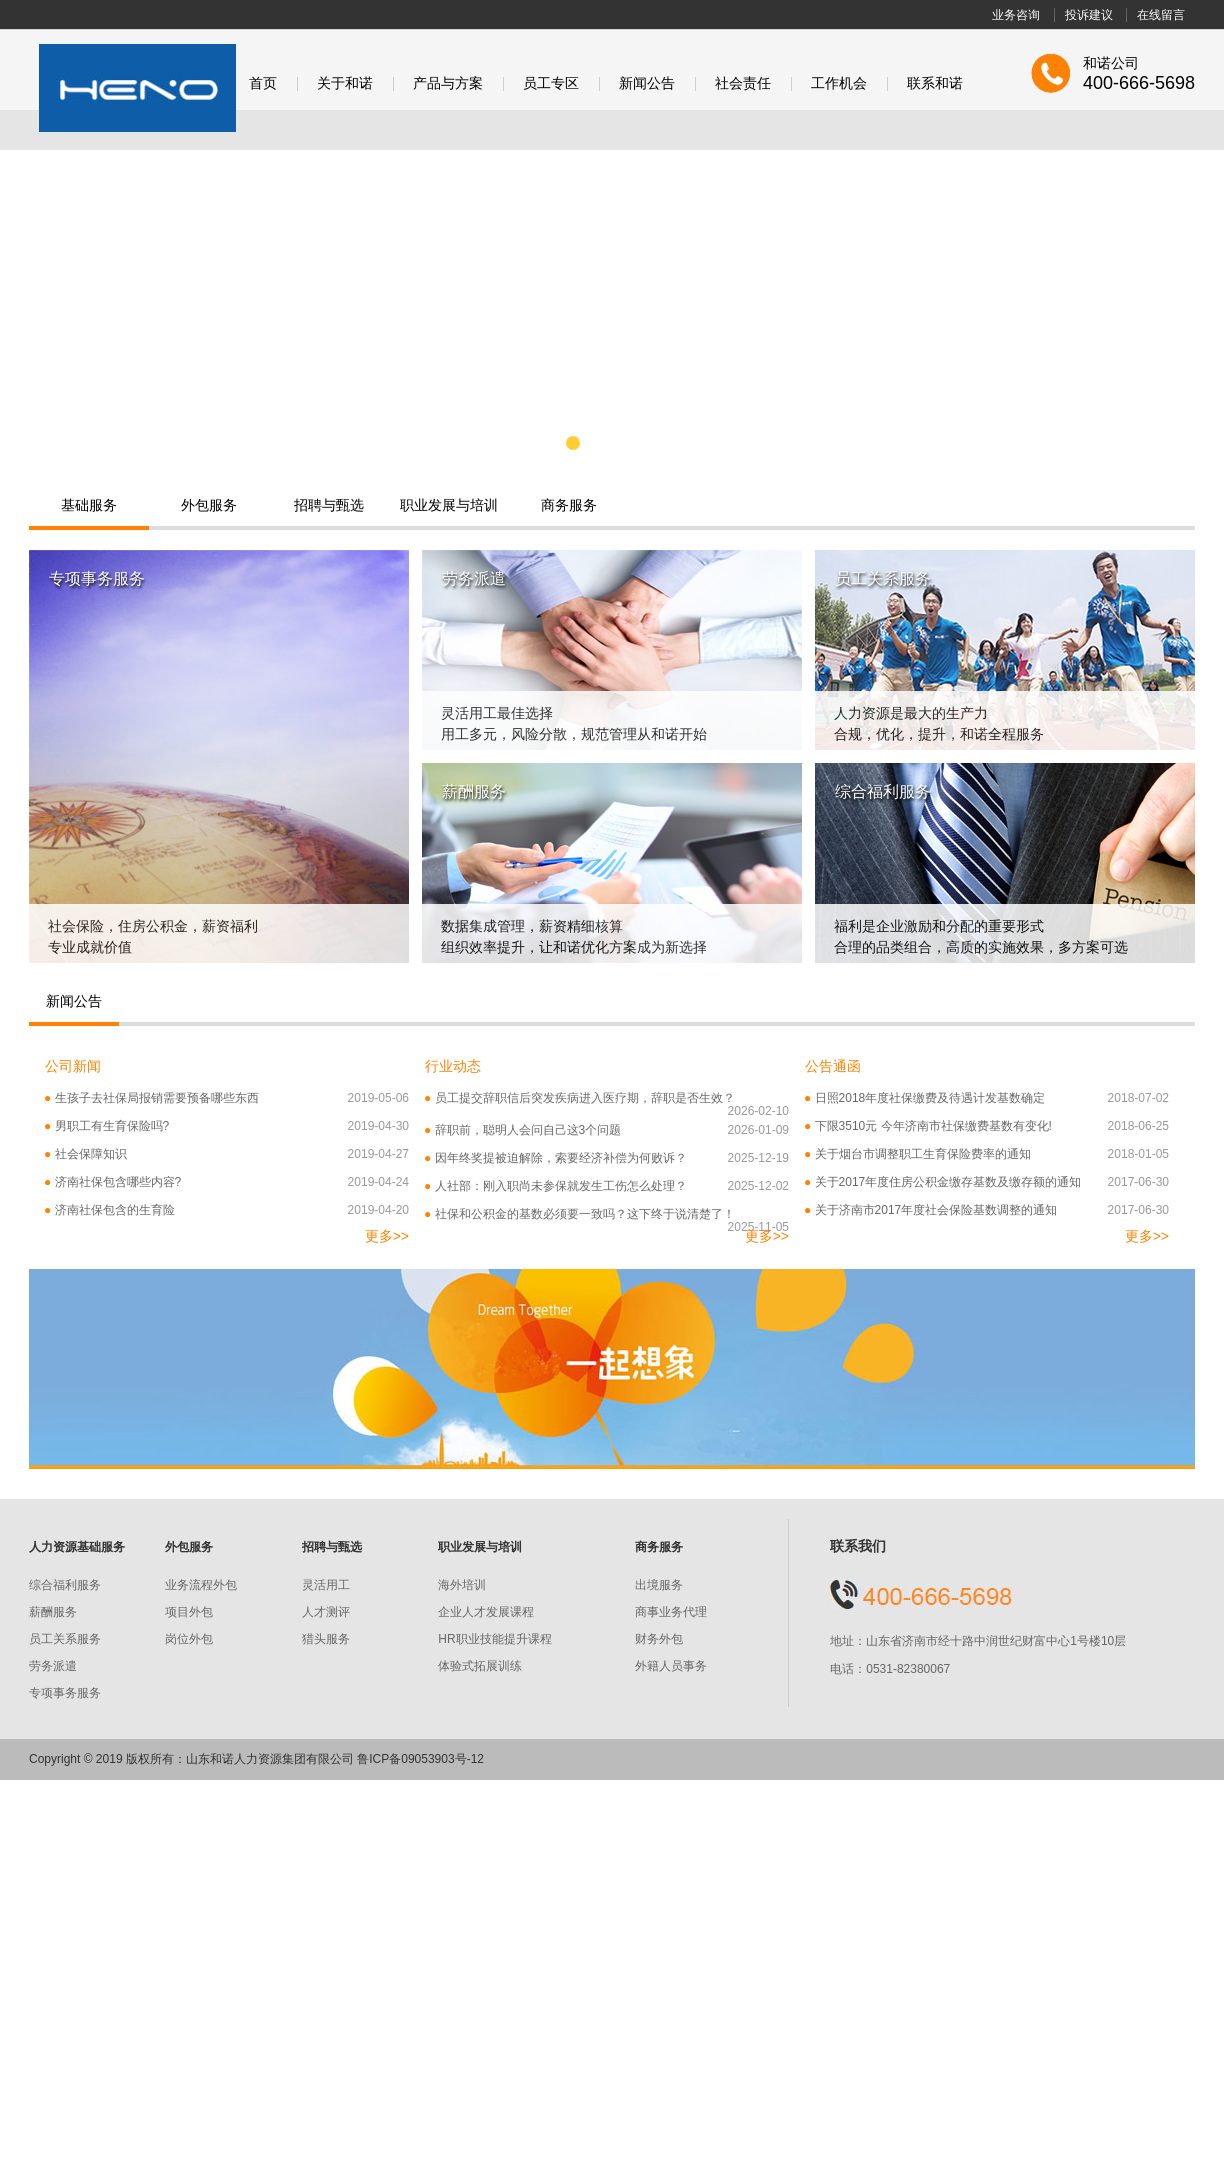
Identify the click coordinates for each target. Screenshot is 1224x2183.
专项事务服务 (65, 1693)
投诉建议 (1089, 15)
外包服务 (209, 505)
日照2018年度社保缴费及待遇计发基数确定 (986, 1098)
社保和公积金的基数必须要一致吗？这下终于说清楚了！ (606, 1214)
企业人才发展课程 (486, 1612)
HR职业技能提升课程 (494, 1639)
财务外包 (659, 1639)
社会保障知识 (226, 1154)
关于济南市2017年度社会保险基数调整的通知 (986, 1210)
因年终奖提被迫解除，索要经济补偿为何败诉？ (606, 1158)
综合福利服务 (65, 1585)
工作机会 (839, 83)
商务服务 (569, 505)
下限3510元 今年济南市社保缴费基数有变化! (986, 1126)
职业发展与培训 (449, 505)
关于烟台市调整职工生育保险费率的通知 (986, 1154)
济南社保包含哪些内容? (226, 1182)
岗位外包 (189, 1639)
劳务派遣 (53, 1666)
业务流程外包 (201, 1585)
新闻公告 (647, 83)
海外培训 (462, 1585)
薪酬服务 (53, 1612)
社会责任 (743, 83)
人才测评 (326, 1612)
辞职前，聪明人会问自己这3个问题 (606, 1130)
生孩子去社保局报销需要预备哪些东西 (226, 1098)
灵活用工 (326, 1585)
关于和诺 (345, 83)
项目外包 (189, 1612)
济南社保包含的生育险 (226, 1210)
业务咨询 (1016, 15)
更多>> (387, 1236)
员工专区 (551, 83)
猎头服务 (326, 1639)
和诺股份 (137, 88)
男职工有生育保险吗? (226, 1126)
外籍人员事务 (671, 1666)
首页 (263, 83)
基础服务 (89, 505)
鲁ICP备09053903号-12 (420, 1759)
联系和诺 (935, 83)
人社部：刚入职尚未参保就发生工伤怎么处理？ (606, 1186)
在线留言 (1161, 15)
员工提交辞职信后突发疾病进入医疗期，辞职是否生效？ (606, 1098)
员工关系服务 (65, 1639)
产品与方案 (448, 83)
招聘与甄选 (329, 505)
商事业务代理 (671, 1612)
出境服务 (659, 1585)
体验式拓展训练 (480, 1666)
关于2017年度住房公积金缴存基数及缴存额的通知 (986, 1182)
